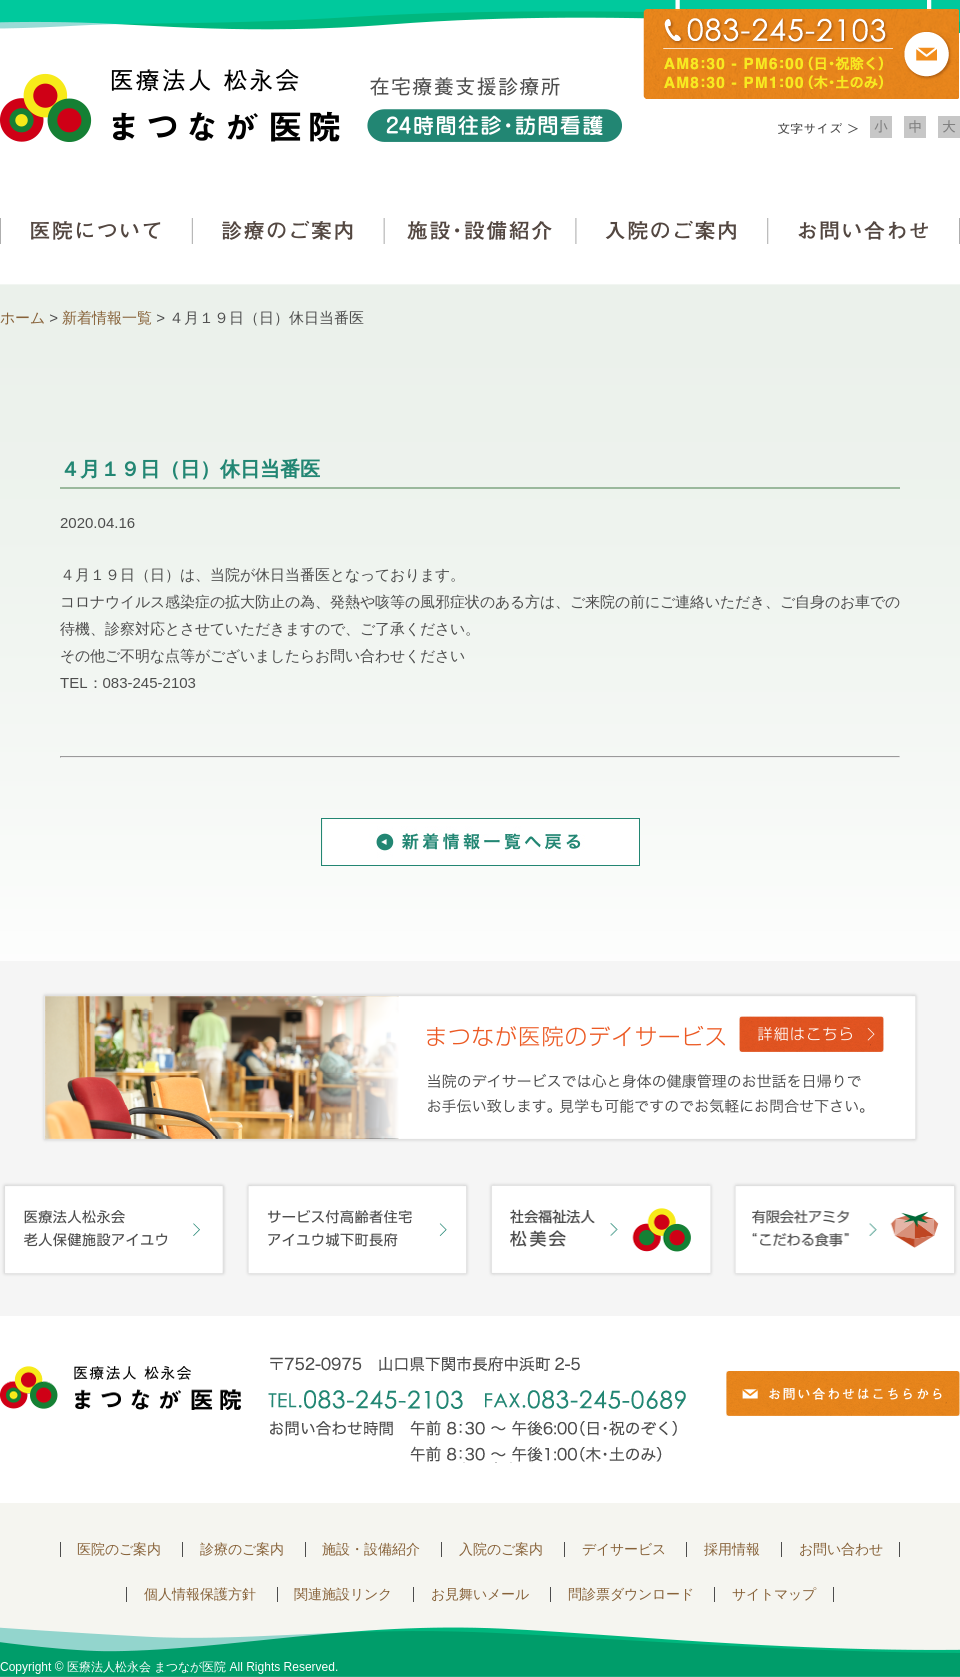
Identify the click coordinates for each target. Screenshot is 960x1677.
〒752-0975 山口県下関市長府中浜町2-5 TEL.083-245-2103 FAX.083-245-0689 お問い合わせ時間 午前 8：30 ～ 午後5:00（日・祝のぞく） (477, 1409)
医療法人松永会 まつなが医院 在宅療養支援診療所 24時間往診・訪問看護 (311, 105)
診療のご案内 (288, 230)
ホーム (22, 317)
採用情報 (732, 1549)
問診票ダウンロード (631, 1594)
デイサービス (624, 1549)
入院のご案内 (672, 230)
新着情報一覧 (107, 317)
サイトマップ (774, 1594)
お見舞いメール (480, 1594)
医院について (96, 230)
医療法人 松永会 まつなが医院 (120, 1388)
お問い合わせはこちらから (843, 1393)
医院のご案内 (119, 1549)
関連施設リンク (343, 1594)
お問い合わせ (864, 230)
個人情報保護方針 (200, 1594)
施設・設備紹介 (480, 230)
